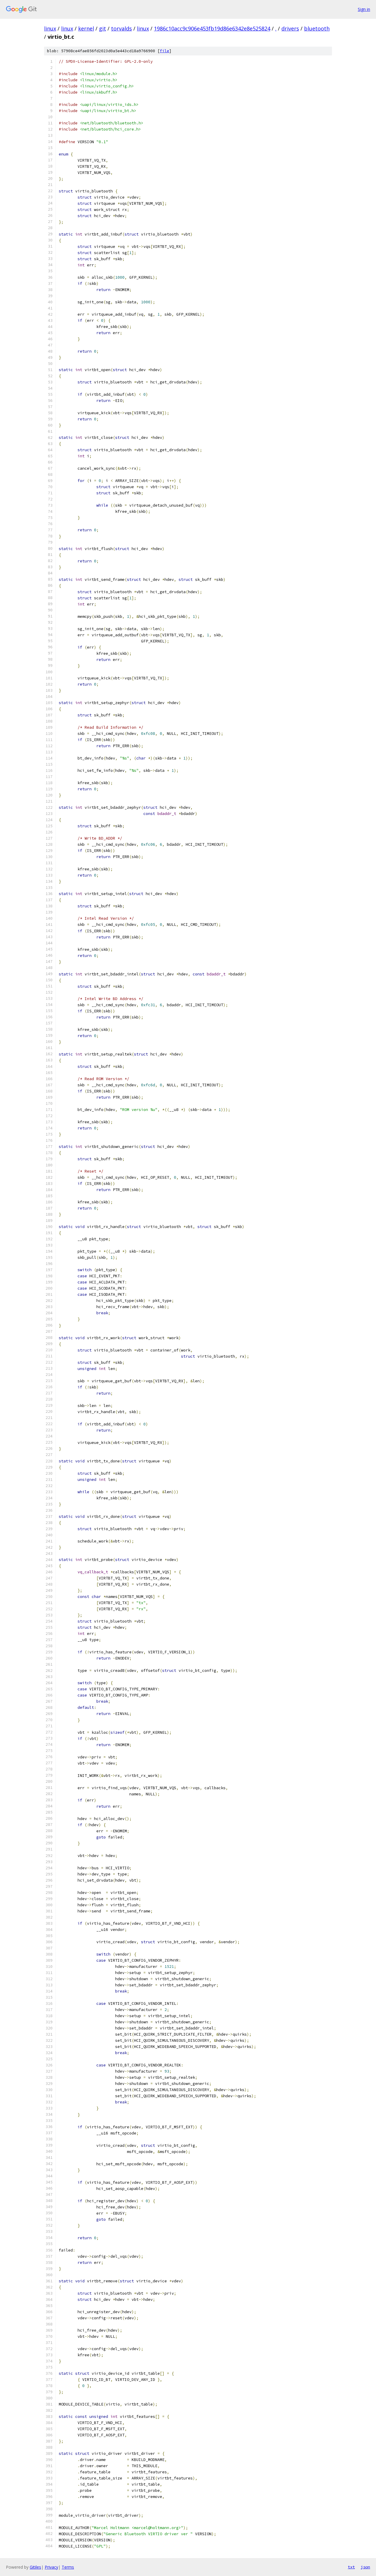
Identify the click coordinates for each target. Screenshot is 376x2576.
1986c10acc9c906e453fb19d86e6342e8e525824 (212, 28)
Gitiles (35, 2567)
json (365, 2567)
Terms (68, 2567)
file (164, 50)
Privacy (51, 2567)
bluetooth (317, 28)
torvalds (121, 28)
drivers (290, 28)
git (102, 28)
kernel (86, 28)
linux (50, 28)
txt (351, 2567)
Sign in (364, 9)
